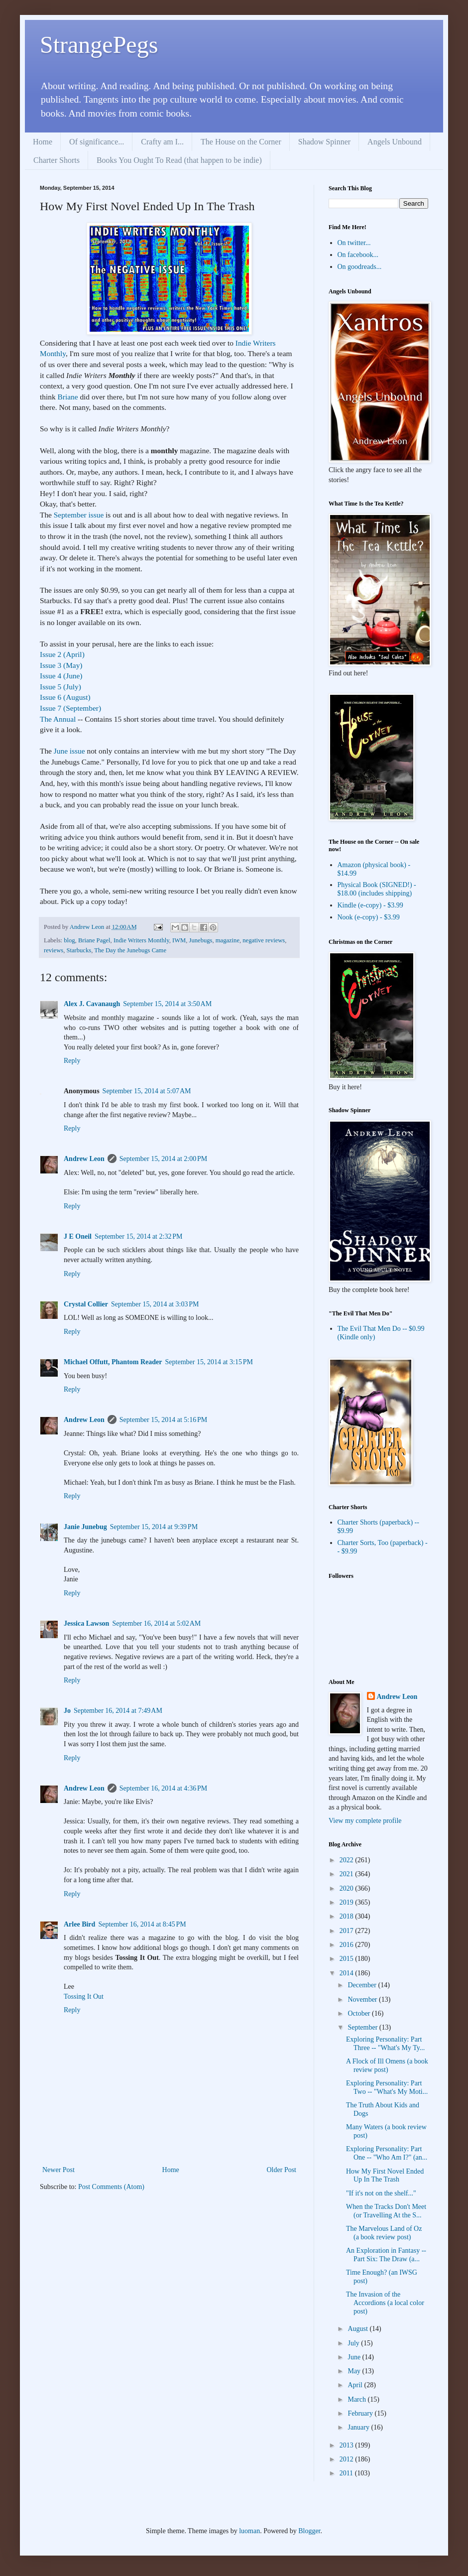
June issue (69, 751)
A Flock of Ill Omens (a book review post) (387, 2065)
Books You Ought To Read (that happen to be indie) (179, 160)
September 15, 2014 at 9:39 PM (154, 1527)
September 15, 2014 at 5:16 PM (163, 1419)
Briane (68, 396)
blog (69, 940)
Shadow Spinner (324, 141)
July (354, 2343)
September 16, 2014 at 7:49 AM (118, 1710)
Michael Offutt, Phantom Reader (113, 1362)
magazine (227, 940)
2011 (347, 2473)
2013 (347, 2445)
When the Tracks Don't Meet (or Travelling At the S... (386, 2211)
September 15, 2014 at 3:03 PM (155, 1304)
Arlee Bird (79, 1924)
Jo (67, 1710)
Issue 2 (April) (62, 654)
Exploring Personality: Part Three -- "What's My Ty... (385, 2044)
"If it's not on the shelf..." (381, 2193)
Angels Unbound (394, 141)
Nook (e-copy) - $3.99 (369, 917)
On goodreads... (360, 266)
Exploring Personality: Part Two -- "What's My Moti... (387, 2087)
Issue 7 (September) (70, 708)
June (355, 2357)
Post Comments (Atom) (111, 2186)
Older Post (282, 2170)
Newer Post (58, 2170)
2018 (347, 1916)
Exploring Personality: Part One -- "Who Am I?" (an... (386, 2153)
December (363, 1985)
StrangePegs (99, 44)
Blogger (309, 2531)
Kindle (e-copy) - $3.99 (370, 905)
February (361, 2413)
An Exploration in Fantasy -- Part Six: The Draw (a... (386, 2255)
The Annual (58, 719)
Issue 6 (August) (65, 697)
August (358, 2328)
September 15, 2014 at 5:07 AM (147, 1091)
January (359, 2427)
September (363, 2027)
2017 (347, 1930)
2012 (347, 2459)
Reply (72, 1060)
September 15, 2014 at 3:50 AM (167, 1004)
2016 (347, 1944)
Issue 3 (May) (61, 665)
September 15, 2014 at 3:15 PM (209, 1362)
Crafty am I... (162, 141)
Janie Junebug (85, 1527)
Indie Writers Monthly (141, 940)
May (355, 2371)
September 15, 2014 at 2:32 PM (138, 1236)
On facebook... (358, 254)
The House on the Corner (241, 141)
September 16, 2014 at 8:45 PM (142, 1924)
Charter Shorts (56, 160)
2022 (347, 1860)
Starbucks (78, 950)
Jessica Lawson (86, 1623)
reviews (53, 950)
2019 (347, 1902)
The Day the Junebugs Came (130, 950)
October (360, 2013)
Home (42, 141)
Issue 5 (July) (60, 686)
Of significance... (96, 141)
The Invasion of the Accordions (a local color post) (385, 2303)
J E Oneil (78, 1236)
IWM (179, 940)
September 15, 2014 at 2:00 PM (163, 1158)
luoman (249, 2531)
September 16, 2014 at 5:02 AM (156, 1623)
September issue (79, 515)
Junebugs (201, 940)
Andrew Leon (84, 1158)
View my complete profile (365, 1820)
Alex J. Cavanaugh (92, 1004)
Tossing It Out (84, 1996)
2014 (347, 1973)
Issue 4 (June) (61, 675)
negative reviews (263, 940)
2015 (347, 1958)
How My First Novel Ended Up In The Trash (385, 2176)
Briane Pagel (94, 940)
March (357, 2399)
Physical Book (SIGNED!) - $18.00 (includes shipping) (377, 889)
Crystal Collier (86, 1304)
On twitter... (354, 243)
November (363, 1999)
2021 (347, 1874)
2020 (347, 1888)
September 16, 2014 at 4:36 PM (163, 1788)
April (356, 2385)
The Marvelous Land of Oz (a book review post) (384, 2233)
